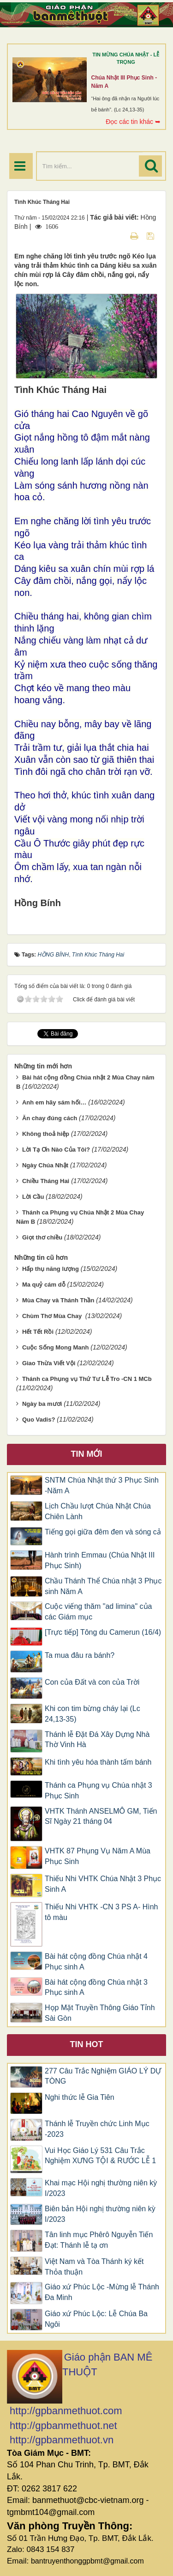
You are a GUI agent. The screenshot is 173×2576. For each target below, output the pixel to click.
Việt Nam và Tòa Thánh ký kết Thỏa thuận (94, 2266)
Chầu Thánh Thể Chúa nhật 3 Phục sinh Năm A (103, 1586)
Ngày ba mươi (42, 1403)
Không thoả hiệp (45, 1133)
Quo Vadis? (38, 1419)
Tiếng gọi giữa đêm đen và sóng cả (103, 1532)
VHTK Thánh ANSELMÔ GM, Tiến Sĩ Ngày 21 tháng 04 (101, 1816)
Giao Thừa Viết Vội (49, 1363)
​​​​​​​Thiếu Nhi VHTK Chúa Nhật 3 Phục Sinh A (103, 1884)
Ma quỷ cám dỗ (44, 1284)
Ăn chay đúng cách (49, 1118)
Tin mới (86, 1454)
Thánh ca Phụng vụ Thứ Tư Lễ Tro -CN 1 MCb (87, 1378)
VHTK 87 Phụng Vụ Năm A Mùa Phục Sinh (97, 1856)
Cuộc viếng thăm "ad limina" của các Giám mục (98, 1611)
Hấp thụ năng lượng (50, 1268)
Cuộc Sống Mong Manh (55, 1347)
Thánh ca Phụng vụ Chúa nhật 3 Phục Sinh (98, 1790)
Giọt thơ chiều (42, 1237)
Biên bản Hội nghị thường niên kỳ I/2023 (100, 2214)
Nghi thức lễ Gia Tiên (79, 2097)
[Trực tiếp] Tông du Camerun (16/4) (103, 1632)
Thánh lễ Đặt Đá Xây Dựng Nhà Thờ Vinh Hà (97, 1739)
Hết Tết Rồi (38, 1331)
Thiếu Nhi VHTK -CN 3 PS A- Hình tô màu (101, 1912)
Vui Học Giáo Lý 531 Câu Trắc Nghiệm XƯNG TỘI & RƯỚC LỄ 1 (100, 2156)
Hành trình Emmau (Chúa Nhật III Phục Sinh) (100, 1560)
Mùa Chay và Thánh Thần (58, 1300)
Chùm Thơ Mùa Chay (53, 1316)
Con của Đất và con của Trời (92, 1682)
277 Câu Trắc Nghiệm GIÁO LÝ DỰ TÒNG (103, 2076)
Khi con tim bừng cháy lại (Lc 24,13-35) (92, 1714)
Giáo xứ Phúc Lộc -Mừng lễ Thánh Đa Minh (102, 2292)
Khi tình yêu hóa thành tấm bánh (98, 1762)
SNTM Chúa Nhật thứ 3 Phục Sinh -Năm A (102, 1485)
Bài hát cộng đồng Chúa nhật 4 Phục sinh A (96, 1961)
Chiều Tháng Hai (45, 1181)
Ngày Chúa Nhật (45, 1165)
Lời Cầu (33, 1196)
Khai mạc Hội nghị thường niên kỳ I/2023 (101, 2188)
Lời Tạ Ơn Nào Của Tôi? (56, 1149)
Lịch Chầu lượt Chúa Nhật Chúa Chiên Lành (98, 1511)
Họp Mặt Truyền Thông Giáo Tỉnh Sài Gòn (100, 2013)
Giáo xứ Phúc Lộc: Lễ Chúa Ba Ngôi (96, 2319)
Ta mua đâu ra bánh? (79, 1655)
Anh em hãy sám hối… (54, 1102)
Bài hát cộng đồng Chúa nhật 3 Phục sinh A (96, 1987)
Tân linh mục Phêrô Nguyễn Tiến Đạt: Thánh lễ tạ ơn (99, 2240)
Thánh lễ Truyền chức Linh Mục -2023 (97, 2129)
